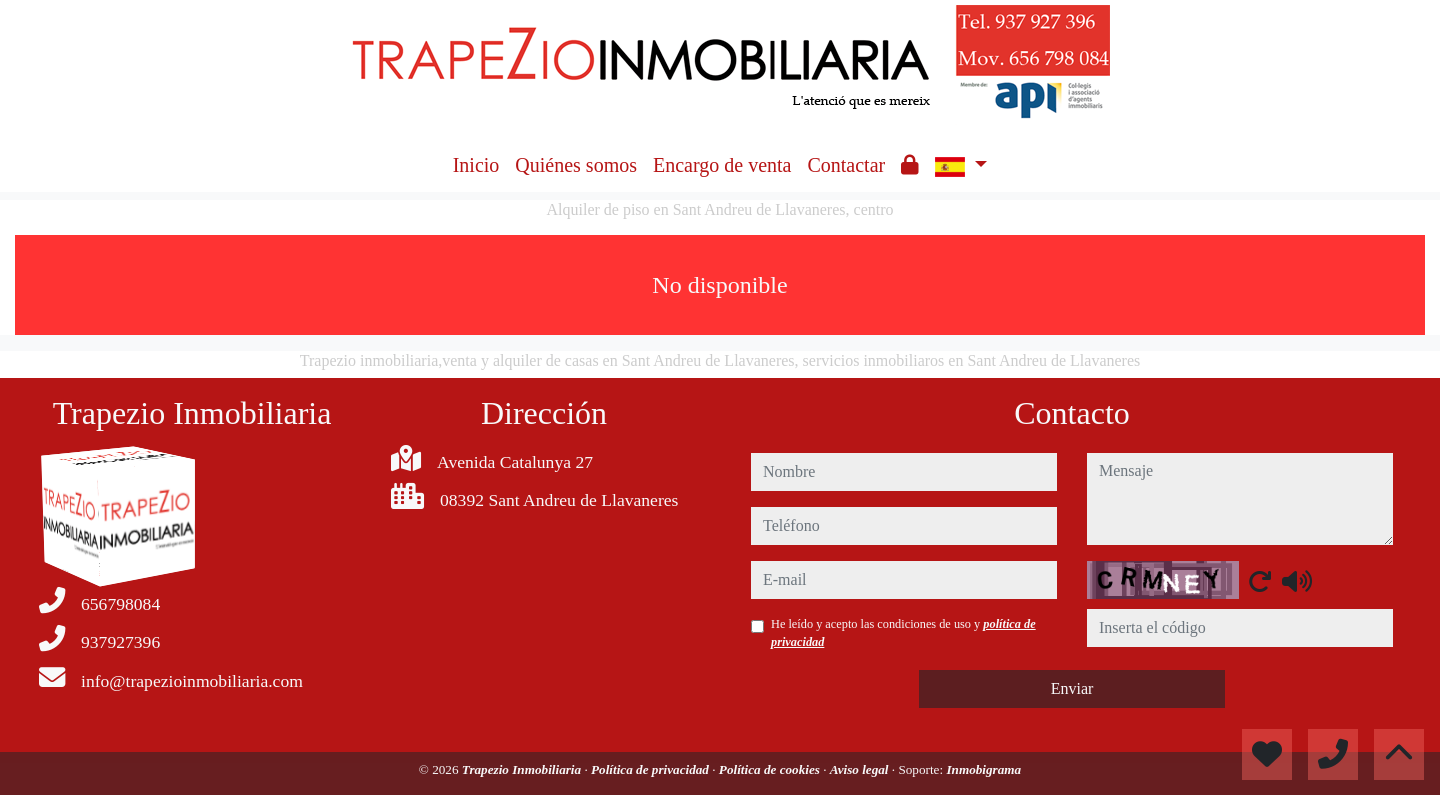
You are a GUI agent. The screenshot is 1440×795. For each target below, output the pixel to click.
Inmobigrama (983, 769)
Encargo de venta (722, 165)
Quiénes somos (576, 165)
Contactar (846, 165)
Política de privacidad (651, 769)
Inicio (476, 165)
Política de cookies (771, 769)
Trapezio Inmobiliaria (523, 769)
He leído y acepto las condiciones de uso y (903, 633)
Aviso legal (861, 769)
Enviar (1072, 688)
